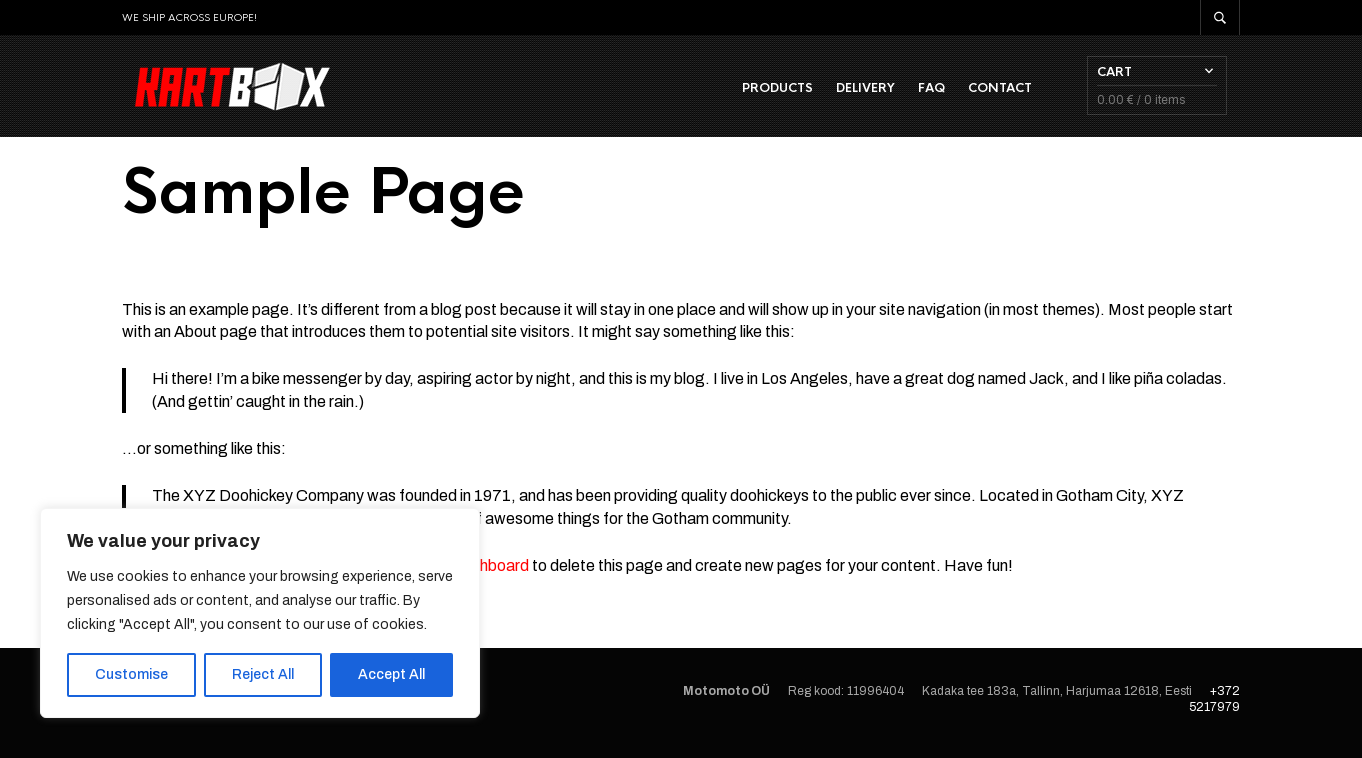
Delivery (878, 91)
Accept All (391, 674)
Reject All (263, 674)
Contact (1013, 91)
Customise (131, 674)
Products (790, 91)
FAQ (944, 91)
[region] (260, 613)
